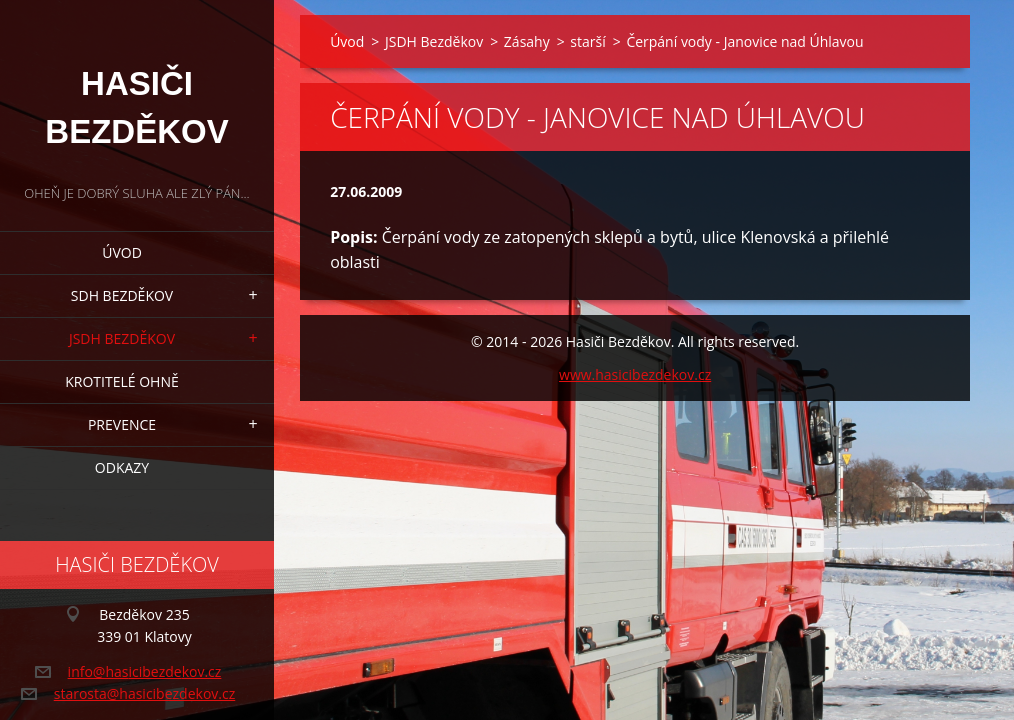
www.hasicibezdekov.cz (635, 374)
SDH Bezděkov (122, 295)
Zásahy (527, 41)
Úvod (122, 252)
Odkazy (122, 467)
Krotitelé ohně (121, 381)
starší (587, 41)
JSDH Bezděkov (122, 338)
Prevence (122, 424)
